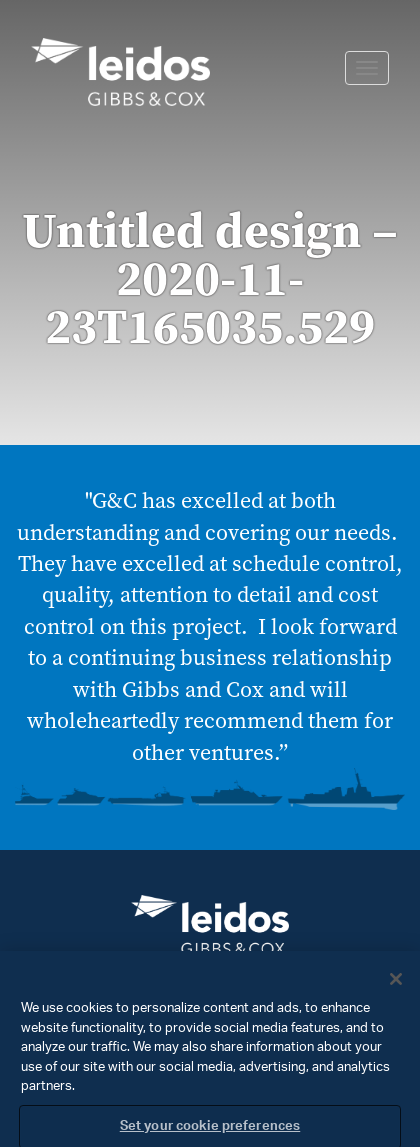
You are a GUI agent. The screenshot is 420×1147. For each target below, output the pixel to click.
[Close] (396, 985)
